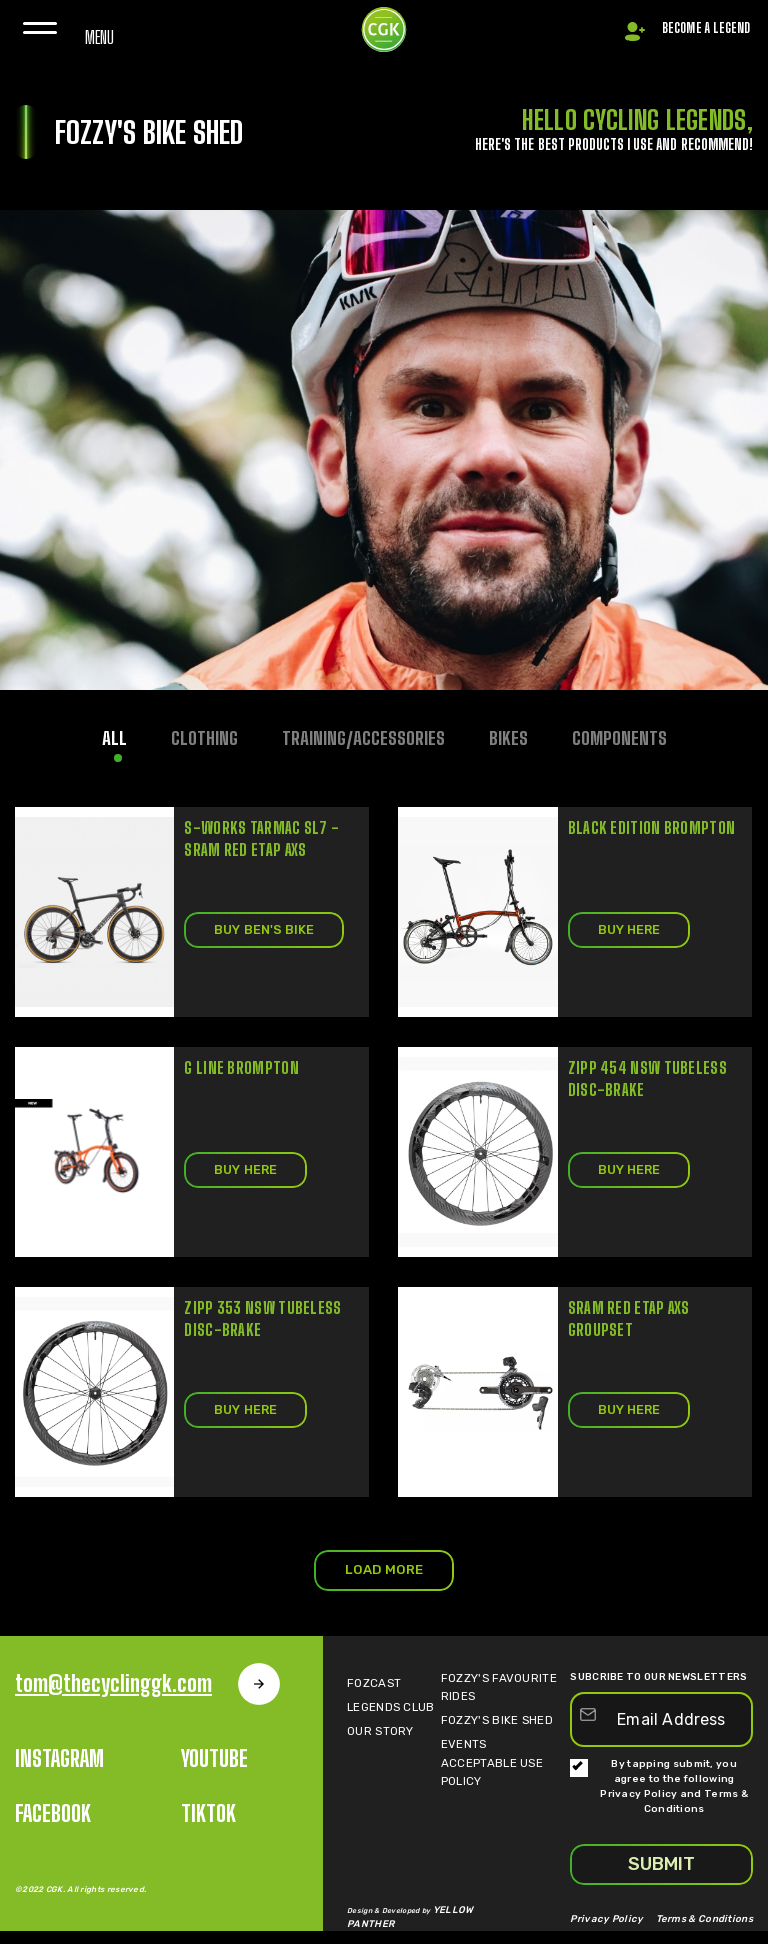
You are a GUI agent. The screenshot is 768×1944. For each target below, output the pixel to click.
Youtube (214, 1775)
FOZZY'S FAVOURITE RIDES (501, 1701)
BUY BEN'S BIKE (269, 932)
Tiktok (208, 1830)
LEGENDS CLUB (383, 1733)
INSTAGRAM (59, 1775)
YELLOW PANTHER (466, 1930)
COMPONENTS (620, 740)
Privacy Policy (640, 1811)
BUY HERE (633, 932)
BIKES (508, 740)
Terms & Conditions (713, 1934)
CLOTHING (203, 740)
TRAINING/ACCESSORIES (363, 740)
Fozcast (367, 1701)
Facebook (53, 1830)
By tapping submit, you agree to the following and (659, 1803)
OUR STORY (371, 1765)
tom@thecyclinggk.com (149, 1701)
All (113, 740)
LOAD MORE (384, 1583)
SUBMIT (661, 1881)
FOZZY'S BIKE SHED (485, 1733)
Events (459, 1765)
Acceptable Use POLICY (499, 1797)
